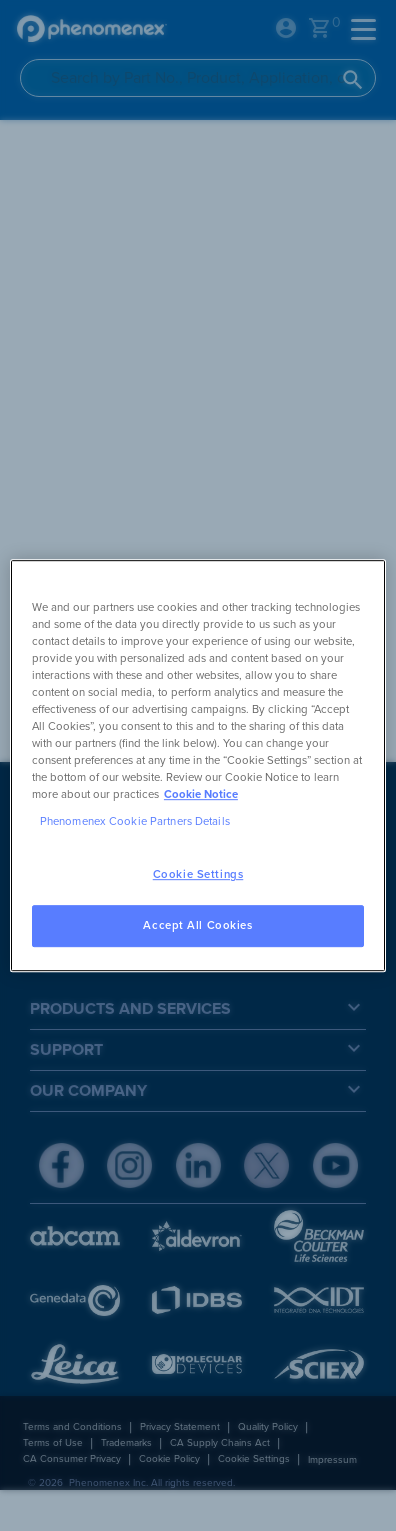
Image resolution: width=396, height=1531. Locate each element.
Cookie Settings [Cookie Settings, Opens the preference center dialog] (198, 874)
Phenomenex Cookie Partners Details (135, 821)
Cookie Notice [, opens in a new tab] (201, 794)
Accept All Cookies (197, 925)
